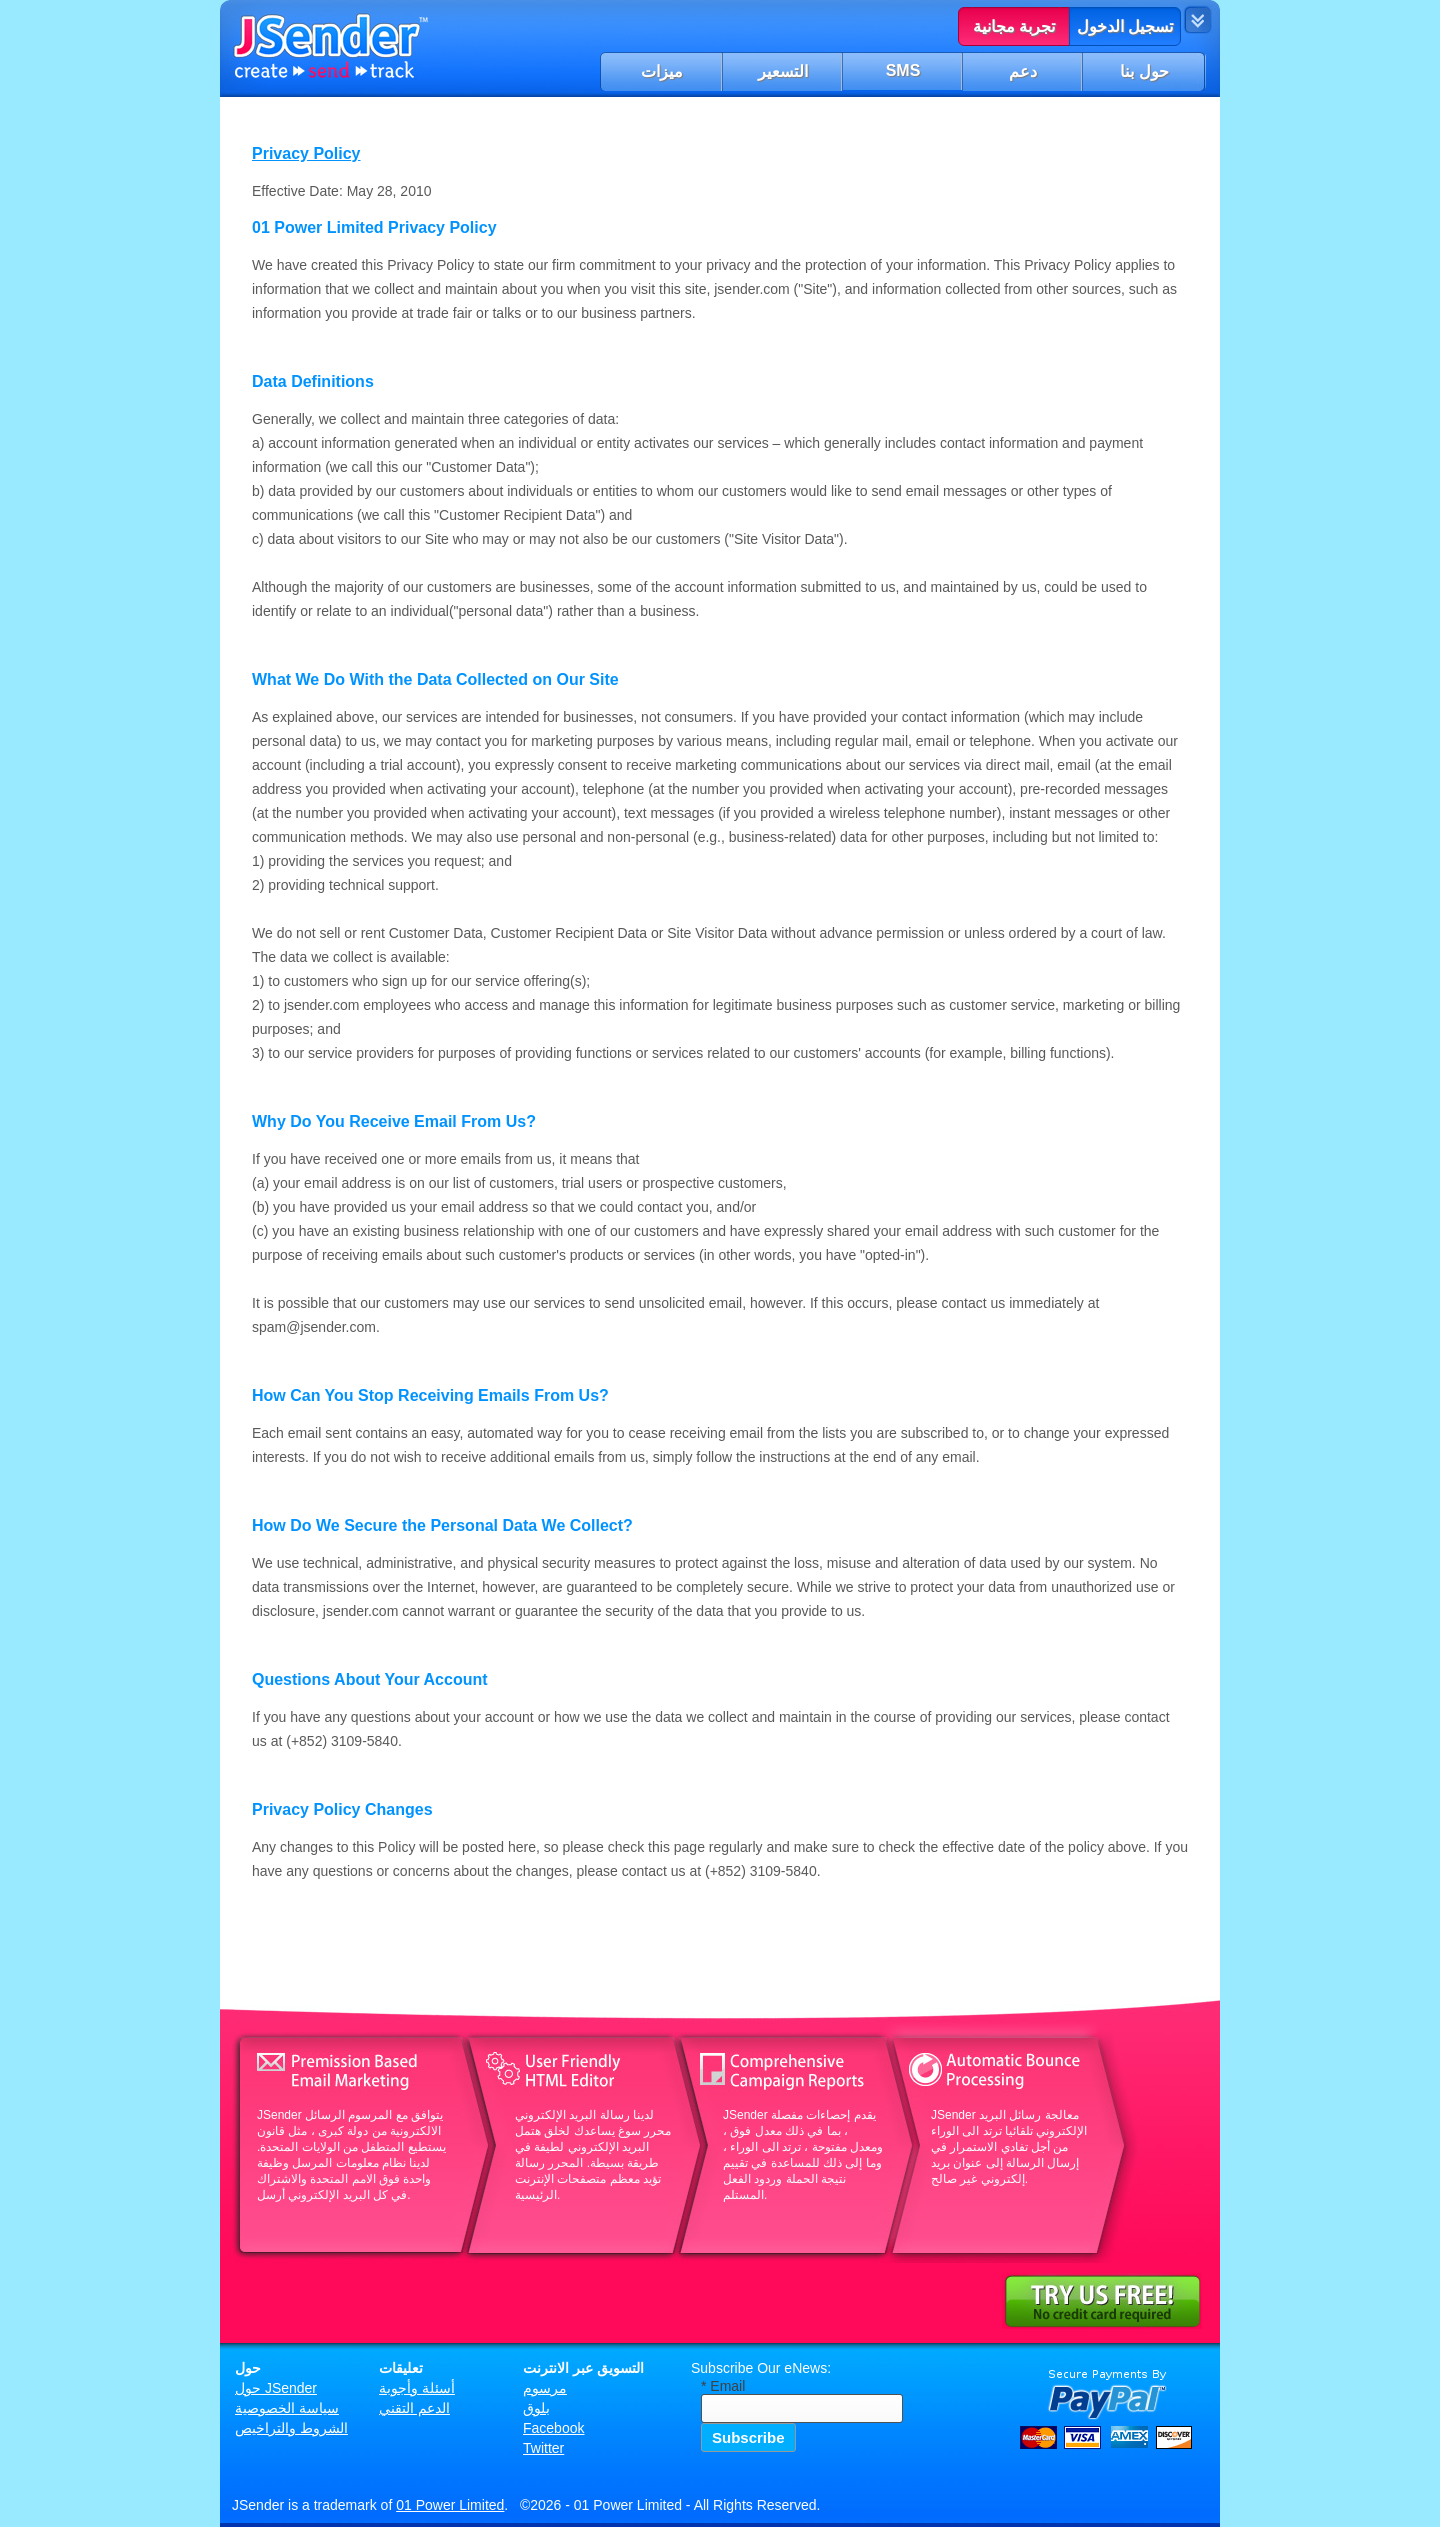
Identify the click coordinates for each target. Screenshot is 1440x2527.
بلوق (536, 2408)
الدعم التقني (414, 2408)
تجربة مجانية (1014, 26)
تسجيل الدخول (1125, 26)
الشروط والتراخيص (291, 2428)
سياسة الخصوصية (287, 2408)
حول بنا (1144, 71)
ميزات (662, 71)
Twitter (543, 2448)
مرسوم (545, 2388)
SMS (903, 70)
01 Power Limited (450, 2505)
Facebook (553, 2428)
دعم (1023, 71)
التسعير (783, 71)
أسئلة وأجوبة (417, 2388)
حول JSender (276, 2388)
